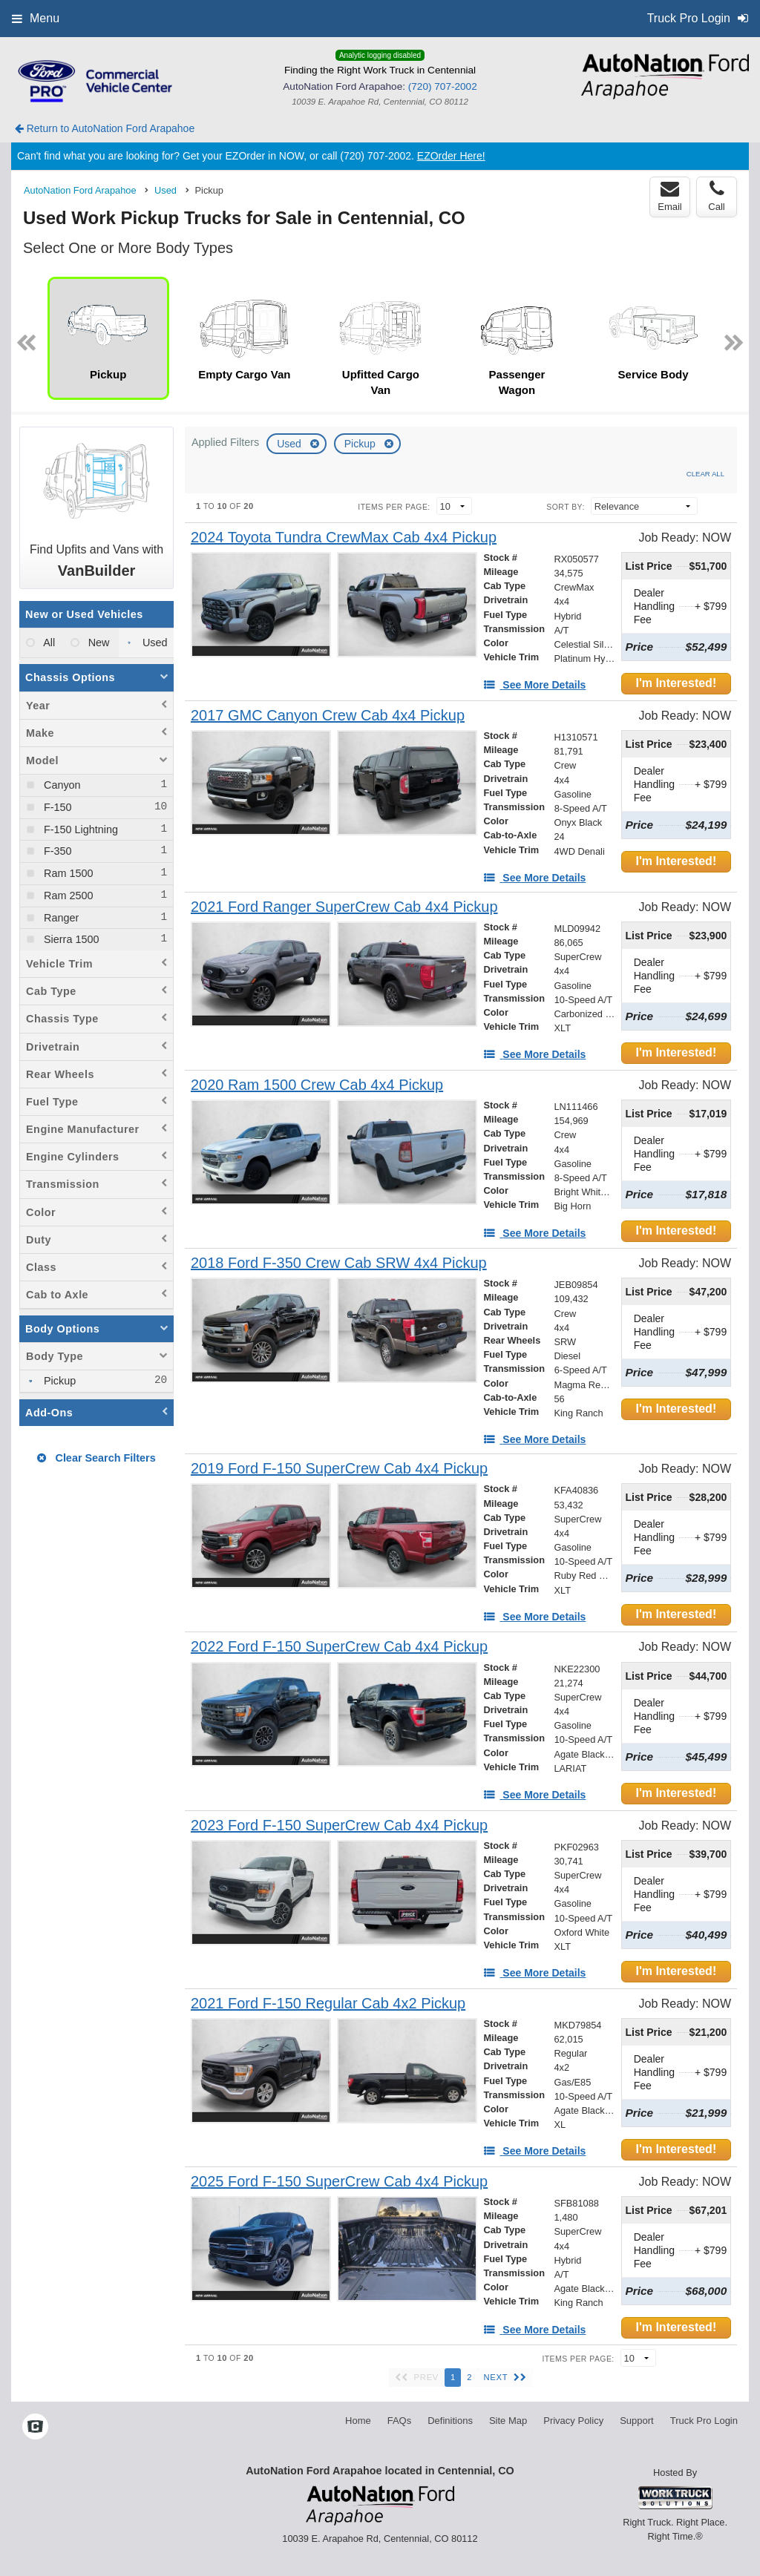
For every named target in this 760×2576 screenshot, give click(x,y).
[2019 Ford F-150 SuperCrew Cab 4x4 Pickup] (339, 1468)
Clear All (705, 474)
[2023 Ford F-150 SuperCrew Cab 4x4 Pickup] (339, 1825)
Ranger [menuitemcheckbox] (60, 918)
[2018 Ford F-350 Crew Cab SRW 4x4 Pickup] (339, 1263)
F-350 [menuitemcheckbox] (56, 851)
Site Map (508, 2420)
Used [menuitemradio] (154, 642)
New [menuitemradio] (97, 642)
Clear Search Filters (96, 1458)
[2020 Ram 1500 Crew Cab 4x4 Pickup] (317, 1085)
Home (358, 2420)
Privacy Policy (573, 2420)
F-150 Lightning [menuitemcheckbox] (79, 829)
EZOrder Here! (451, 156)
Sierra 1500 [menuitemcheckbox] (70, 939)
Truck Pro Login (704, 2420)
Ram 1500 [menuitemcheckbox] (67, 873)
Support (637, 2420)
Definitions (450, 2420)
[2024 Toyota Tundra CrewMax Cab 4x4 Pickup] (344, 537)
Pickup (361, 444)
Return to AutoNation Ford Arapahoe (104, 128)
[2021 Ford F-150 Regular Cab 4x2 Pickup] (328, 2003)
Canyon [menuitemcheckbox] (61, 785)
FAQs (399, 2420)
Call (716, 196)
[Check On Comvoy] (35, 2428)
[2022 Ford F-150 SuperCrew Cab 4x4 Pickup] (339, 1646)
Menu (35, 18)
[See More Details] (534, 685)
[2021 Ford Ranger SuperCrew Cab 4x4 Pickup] (344, 907)
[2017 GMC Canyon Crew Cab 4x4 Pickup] (328, 715)
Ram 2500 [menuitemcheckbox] (67, 895)
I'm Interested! (675, 683)
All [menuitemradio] (48, 642)
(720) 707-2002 (442, 86)
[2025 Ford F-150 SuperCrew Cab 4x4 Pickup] (339, 2181)
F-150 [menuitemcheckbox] (56, 807)
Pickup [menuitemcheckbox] (58, 1381)
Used (290, 444)
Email (670, 196)
